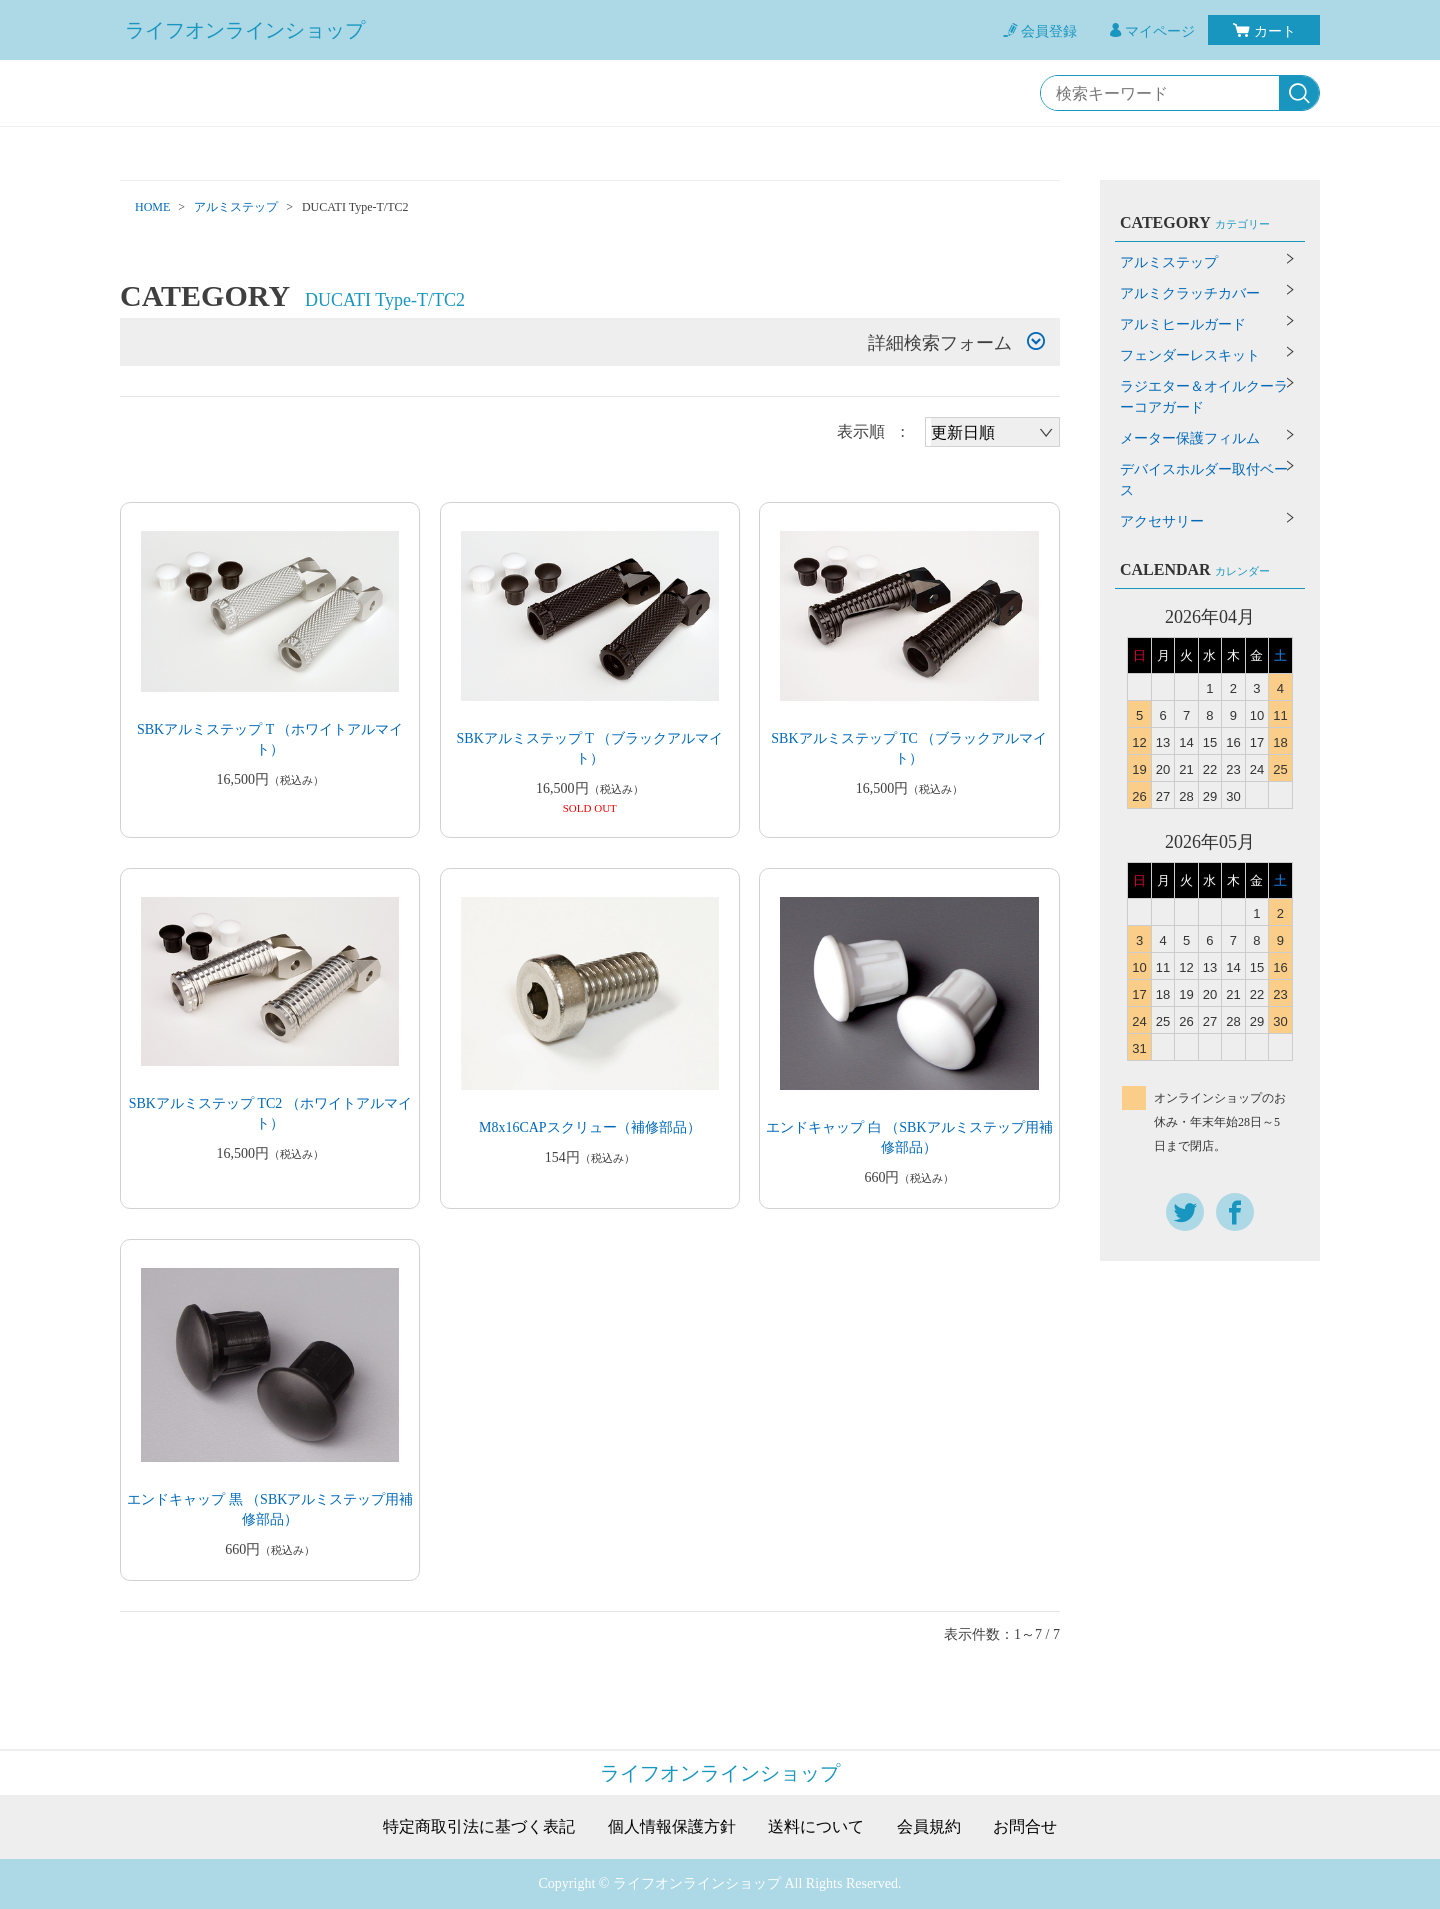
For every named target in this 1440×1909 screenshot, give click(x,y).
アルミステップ (236, 207)
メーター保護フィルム (1190, 438)
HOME (152, 207)
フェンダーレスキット (1190, 355)
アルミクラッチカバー (1190, 293)
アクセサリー (1162, 521)
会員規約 (929, 1827)
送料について (816, 1827)
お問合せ (1025, 1827)
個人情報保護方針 (672, 1827)
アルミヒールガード (1183, 324)
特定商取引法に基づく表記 (479, 1827)
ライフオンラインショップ (245, 30)
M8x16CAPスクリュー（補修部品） (590, 1127)
